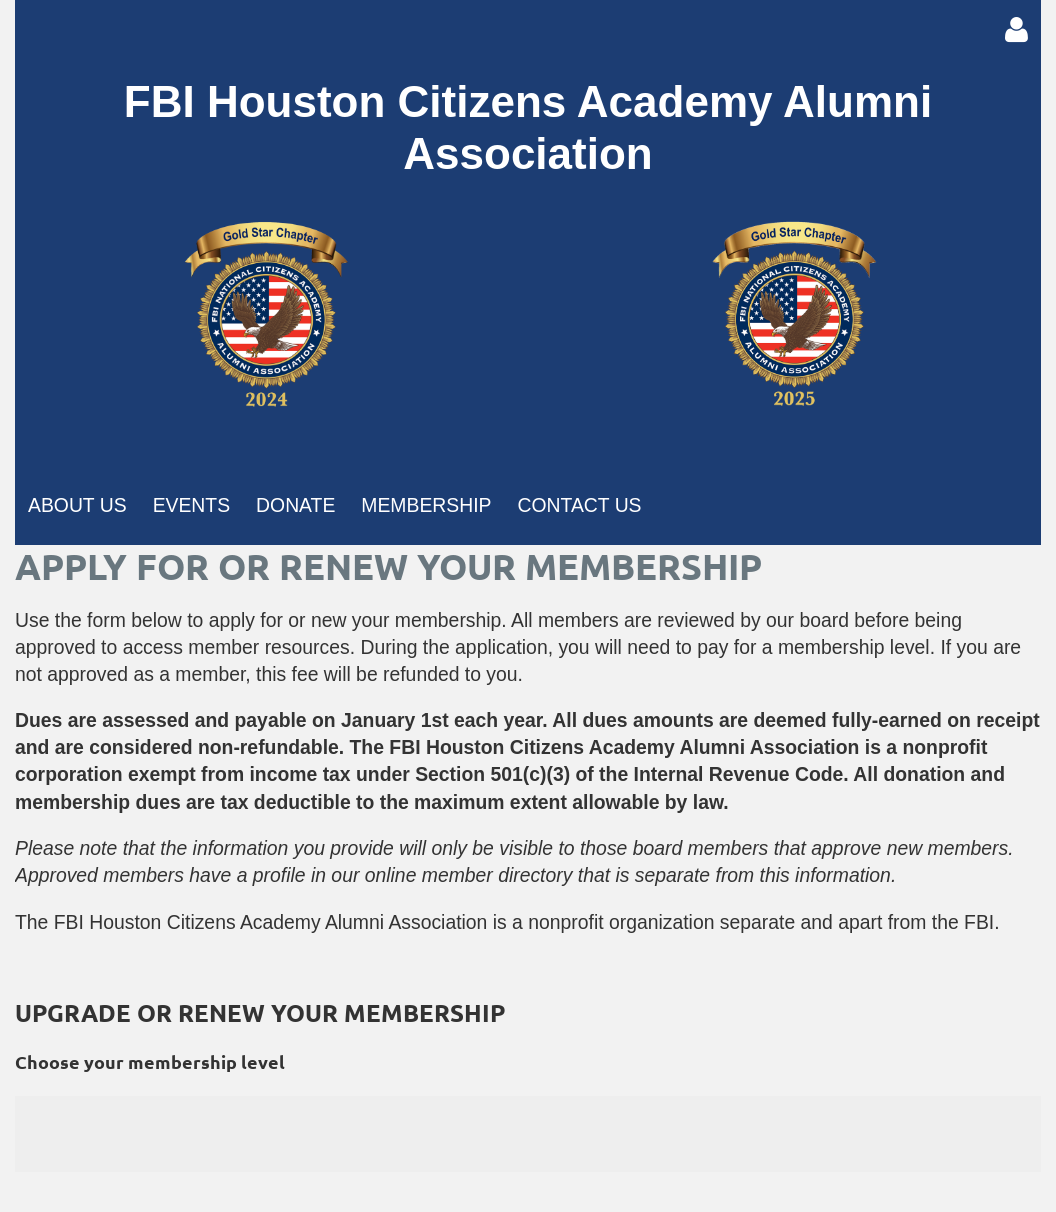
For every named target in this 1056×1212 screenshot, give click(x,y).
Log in (1016, 30)
